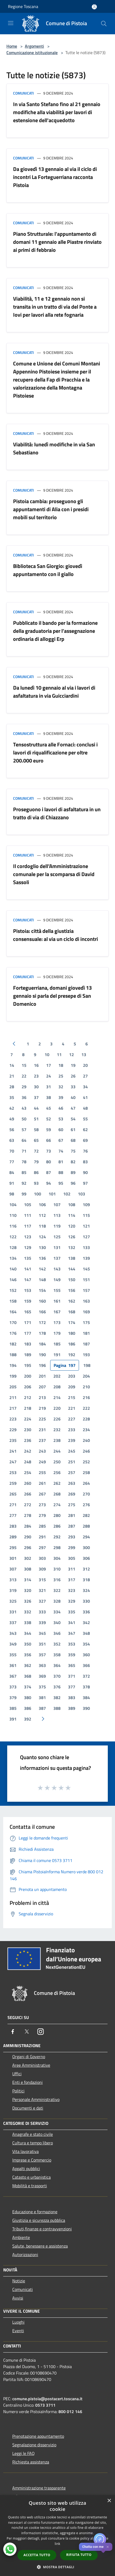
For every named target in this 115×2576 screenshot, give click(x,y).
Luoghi (18, 2322)
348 (86, 1633)
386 (27, 1708)
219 (42, 1408)
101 (52, 1194)
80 (48, 1161)
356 (27, 1654)
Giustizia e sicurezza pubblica (38, 2220)
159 (27, 1301)
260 (27, 1483)
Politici (18, 2091)
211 (13, 1397)
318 (86, 1579)
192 (71, 1354)
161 (57, 1301)
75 (73, 1151)
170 (13, 1322)
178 (42, 1333)
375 (42, 1687)
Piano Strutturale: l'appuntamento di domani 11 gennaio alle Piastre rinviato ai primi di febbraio (57, 242)
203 (71, 1376)
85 (24, 1172)
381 (42, 1697)
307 (13, 1569)
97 (85, 1183)
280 (57, 1515)
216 (86, 1397)
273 (42, 1504)
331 (13, 1612)
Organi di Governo (28, 2056)
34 (85, 1086)
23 (36, 1076)
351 (42, 1644)
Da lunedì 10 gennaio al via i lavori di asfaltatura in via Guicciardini (54, 691)
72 (36, 1151)
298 (57, 1547)
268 (57, 1494)
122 (13, 1236)
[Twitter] (26, 2031)
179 (57, 1333)
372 (86, 1676)
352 (57, 1644)
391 (13, 1719)
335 (71, 1612)
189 (27, 1354)
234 (86, 1429)
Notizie (18, 2281)
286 (57, 1526)
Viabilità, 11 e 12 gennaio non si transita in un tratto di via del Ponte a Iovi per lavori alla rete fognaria (55, 306)
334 (57, 1612)
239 (71, 1440)
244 (57, 1451)
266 (27, 1494)
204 (86, 1376)
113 (57, 1215)
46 (60, 1108)
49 (11, 1119)
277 (13, 1515)
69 (85, 1140)
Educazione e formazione (34, 2211)
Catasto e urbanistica (31, 2177)
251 (71, 1462)
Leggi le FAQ (23, 2453)
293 (71, 1537)
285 (42, 1526)
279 (42, 1515)
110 (13, 1215)
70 (11, 1151)
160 (42, 1301)
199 (13, 1376)
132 (71, 1247)
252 (86, 1462)
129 (27, 1247)
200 (27, 1376)
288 (86, 1526)
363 (42, 1665)
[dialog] (57, 2535)
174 (71, 1322)
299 (71, 1547)
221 (71, 1408)
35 (11, 1097)
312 (86, 1569)
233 (71, 1429)
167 (57, 1311)
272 (27, 1504)
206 (27, 1387)
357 (42, 1654)
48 (85, 1108)
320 (27, 1590)
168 (71, 1311)
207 (42, 1387)
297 (42, 1547)
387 (42, 1708)
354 (86, 1644)
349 (13, 1644)
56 (11, 1129)
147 (27, 1279)
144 (71, 1269)
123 (27, 1236)
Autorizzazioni (25, 2254)
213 (42, 1397)
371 (71, 1676)
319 (13, 1590)
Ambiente (21, 2237)
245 (71, 1451)
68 (73, 1140)
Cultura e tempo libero (32, 2143)
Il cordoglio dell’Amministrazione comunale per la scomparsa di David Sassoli (53, 874)
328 (57, 1601)
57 (24, 1129)
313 (13, 1579)
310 (57, 1569)
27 (85, 1076)
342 (86, 1622)
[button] (57, 2567)
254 (27, 1472)
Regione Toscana (23, 6)
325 (13, 1601)
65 (36, 1140)
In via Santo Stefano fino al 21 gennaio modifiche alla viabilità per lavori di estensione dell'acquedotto (56, 112)
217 (13, 1408)
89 (73, 1172)
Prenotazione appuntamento (38, 2436)
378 (86, 1687)
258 (86, 1472)
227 (71, 1419)
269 (71, 1494)
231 (42, 1429)
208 (57, 1387)
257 (71, 1472)
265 (13, 1494)
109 (86, 1204)
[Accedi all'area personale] (94, 7)
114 (71, 1215)
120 (71, 1226)
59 (48, 1129)
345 (42, 1633)
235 (13, 1440)
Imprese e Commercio (31, 2160)
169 (86, 1311)
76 (85, 1151)
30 (36, 1086)
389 (71, 1708)
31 (48, 1086)
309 (42, 1569)
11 (59, 1054)
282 (86, 1515)
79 (36, 1161)
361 (13, 1665)
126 (71, 1236)
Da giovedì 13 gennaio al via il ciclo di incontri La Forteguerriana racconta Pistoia (55, 177)
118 (42, 1226)
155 (57, 1290)
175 (86, 1322)
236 (27, 1440)
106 (42, 1204)
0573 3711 (45, 2405)
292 (57, 1537)
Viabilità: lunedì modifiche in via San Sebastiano (54, 448)
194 (13, 1365)
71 (24, 1151)
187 (86, 1344)
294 (86, 1537)
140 (13, 1269)
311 (71, 1569)
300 (86, 1547)
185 (57, 1344)
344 (27, 1633)
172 (42, 1322)
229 (13, 1429)
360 (86, 1654)
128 (13, 1247)
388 (57, 1708)
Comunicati (23, 93)
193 (86, 1354)
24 (48, 1076)
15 (24, 1065)
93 (36, 1183)
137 (57, 1258)
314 (27, 1579)
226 (57, 1419)
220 (57, 1408)
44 (36, 1108)
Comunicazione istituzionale (32, 52)
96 (73, 1183)
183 (27, 1344)
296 (27, 1547)
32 (60, 1086)
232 (57, 1429)
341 (71, 1622)
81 (60, 1161)
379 (13, 1697)
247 (13, 1462)
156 (71, 1290)
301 (13, 1558)
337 (13, 1622)
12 (71, 1054)
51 (36, 1119)
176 (13, 1333)
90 (85, 1172)
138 (71, 1258)
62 (85, 1129)
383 (71, 1697)
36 (24, 1097)
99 (24, 1194)
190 (42, 1354)
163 (86, 1301)
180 (71, 1333)
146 (13, 1279)
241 (13, 1451)
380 (27, 1697)
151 (86, 1279)
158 (13, 1301)
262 (57, 1483)
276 (86, 1504)
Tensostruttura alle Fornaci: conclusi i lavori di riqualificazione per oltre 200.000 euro (55, 752)
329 (71, 1601)
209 (71, 1387)
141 (27, 1269)
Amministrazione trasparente (39, 2488)
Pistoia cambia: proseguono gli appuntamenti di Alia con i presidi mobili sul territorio (51, 509)
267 (42, 1494)
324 (86, 1590)
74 (60, 1151)
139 (86, 1258)
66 (48, 1140)
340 (57, 1622)
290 (27, 1537)
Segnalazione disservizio (34, 2445)
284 (27, 1526)
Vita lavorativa (25, 2151)
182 (13, 1344)
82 (73, 1161)
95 (60, 1183)
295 (13, 1547)
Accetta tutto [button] (36, 2555)
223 (13, 1419)
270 (86, 1494)
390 (86, 1708)
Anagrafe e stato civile (32, 2134)
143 (57, 1269)
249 (42, 1462)
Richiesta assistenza (30, 2462)
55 (85, 1119)
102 (66, 1194)
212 (27, 1397)
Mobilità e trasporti (29, 2185)
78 (24, 1161)
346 (57, 1633)
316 (57, 1579)
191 (57, 1354)
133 (86, 1247)
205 (13, 1387)
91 (11, 1183)
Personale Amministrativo (36, 2099)
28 (11, 1086)
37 (36, 1097)
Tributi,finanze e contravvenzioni (42, 2229)
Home (11, 46)
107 (57, 1204)
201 (42, 1376)
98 (11, 1194)
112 (42, 1215)
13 (83, 1054)
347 (71, 1633)
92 (24, 1183)
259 (13, 1483)
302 (27, 1558)
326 (27, 1601)
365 (71, 1665)
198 (86, 1365)
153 (27, 1290)
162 (71, 1301)
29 (24, 1086)
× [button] (109, 2501)
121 (86, 1226)
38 (48, 1097)
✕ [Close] (107, 2547)
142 (42, 1269)
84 (11, 1172)
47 (73, 1108)
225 (42, 1419)
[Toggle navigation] (10, 23)
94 (48, 1183)
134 (13, 1258)
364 (57, 1665)
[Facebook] (12, 2031)
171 (27, 1322)
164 (13, 1311)
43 (24, 1108)
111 (27, 1215)
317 (71, 1579)
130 (42, 1247)
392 (27, 1719)
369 (42, 1676)
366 (86, 1665)
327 (42, 1601)
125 (57, 1236)
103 (81, 1194)
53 (60, 1119)
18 (60, 1065)
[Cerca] (104, 23)
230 (27, 1429)
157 (86, 1290)
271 (13, 1504)
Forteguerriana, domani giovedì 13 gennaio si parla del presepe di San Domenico (52, 996)
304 (57, 1558)
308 (27, 1569)
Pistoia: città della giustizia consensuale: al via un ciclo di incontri (55, 935)
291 (42, 1537)
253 (13, 1472)
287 (71, 1526)
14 (11, 1065)
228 (86, 1419)
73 (48, 1151)
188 (13, 1354)
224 (27, 1419)
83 (85, 1161)
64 (24, 1140)
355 (13, 1654)
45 (48, 1108)
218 (27, 1408)
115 (86, 1215)
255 (42, 1472)
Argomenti (34, 46)
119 (57, 1226)
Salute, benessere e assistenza (40, 2246)
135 (27, 1258)
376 (57, 1687)
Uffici (17, 2073)
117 (27, 1226)
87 (48, 1172)
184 (42, 1344)
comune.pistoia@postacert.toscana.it (47, 2398)
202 (57, 1376)
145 (86, 1269)
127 (86, 1236)
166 (42, 1311)
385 (13, 1708)
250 (57, 1462)
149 (57, 1279)
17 (48, 1065)
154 (42, 1290)
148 (42, 1279)
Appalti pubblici (26, 2168)
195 (27, 1365)
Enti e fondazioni (27, 2082)
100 (37, 1194)
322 (57, 1590)
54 (73, 1119)
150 (71, 1279)
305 (71, 1558)
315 (42, 1579)
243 (42, 1451)
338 (27, 1622)
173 (57, 1322)
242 (27, 1451)
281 (71, 1515)
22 (24, 1076)
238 (57, 1440)
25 (60, 1076)
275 (71, 1504)
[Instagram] (40, 2031)
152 (13, 1290)
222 (86, 1408)
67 (60, 1140)
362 (27, 1665)
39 (60, 1097)
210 (86, 1387)
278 (27, 1515)
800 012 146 (70, 2411)
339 (42, 1622)
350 (27, 1644)
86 (36, 1172)
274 (57, 1504)
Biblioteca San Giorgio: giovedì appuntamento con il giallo (47, 570)
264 (86, 1483)
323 (71, 1590)
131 (57, 1247)
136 (42, 1258)
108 (71, 1204)
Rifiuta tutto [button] (79, 2554)
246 (86, 1451)
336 (86, 1612)
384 (86, 1697)
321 (42, 1590)
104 (13, 1204)
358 (57, 1654)
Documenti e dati (27, 2108)
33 (73, 1086)
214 (57, 1397)
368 (27, 1676)
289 (13, 1537)
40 (73, 1097)
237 (42, 1440)
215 (71, 1397)
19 (73, 1065)
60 (60, 1129)
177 (27, 1333)
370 (57, 1676)
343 (13, 1633)
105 (27, 1204)
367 (13, 1676)
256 (57, 1472)
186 (71, 1344)
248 (27, 1462)
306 (86, 1558)
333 (42, 1612)
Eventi (18, 2330)
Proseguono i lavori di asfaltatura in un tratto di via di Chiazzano (57, 813)
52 (48, 1119)
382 (57, 1697)
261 (42, 1483)
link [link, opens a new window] (57, 2543)
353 (71, 1644)
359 (71, 1654)
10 (47, 1054)
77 (11, 1161)
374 (27, 1687)
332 (27, 1612)
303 (42, 1558)
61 (73, 1129)
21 (11, 1076)
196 (42, 1365)
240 (86, 1440)
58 (36, 1129)
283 (13, 1526)
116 (13, 1226)
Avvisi (17, 2298)
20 (85, 1065)
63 (11, 1140)
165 (27, 1311)
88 (60, 1172)
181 (86, 1333)
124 (42, 1236)
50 (24, 1119)
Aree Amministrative (31, 2065)
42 (11, 1108)
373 (13, 1687)
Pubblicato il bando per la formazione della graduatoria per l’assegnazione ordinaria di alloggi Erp (55, 631)
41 (85, 1097)
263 (71, 1483)
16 (36, 1065)
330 (86, 1601)
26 (73, 1076)
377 (71, 1687)
